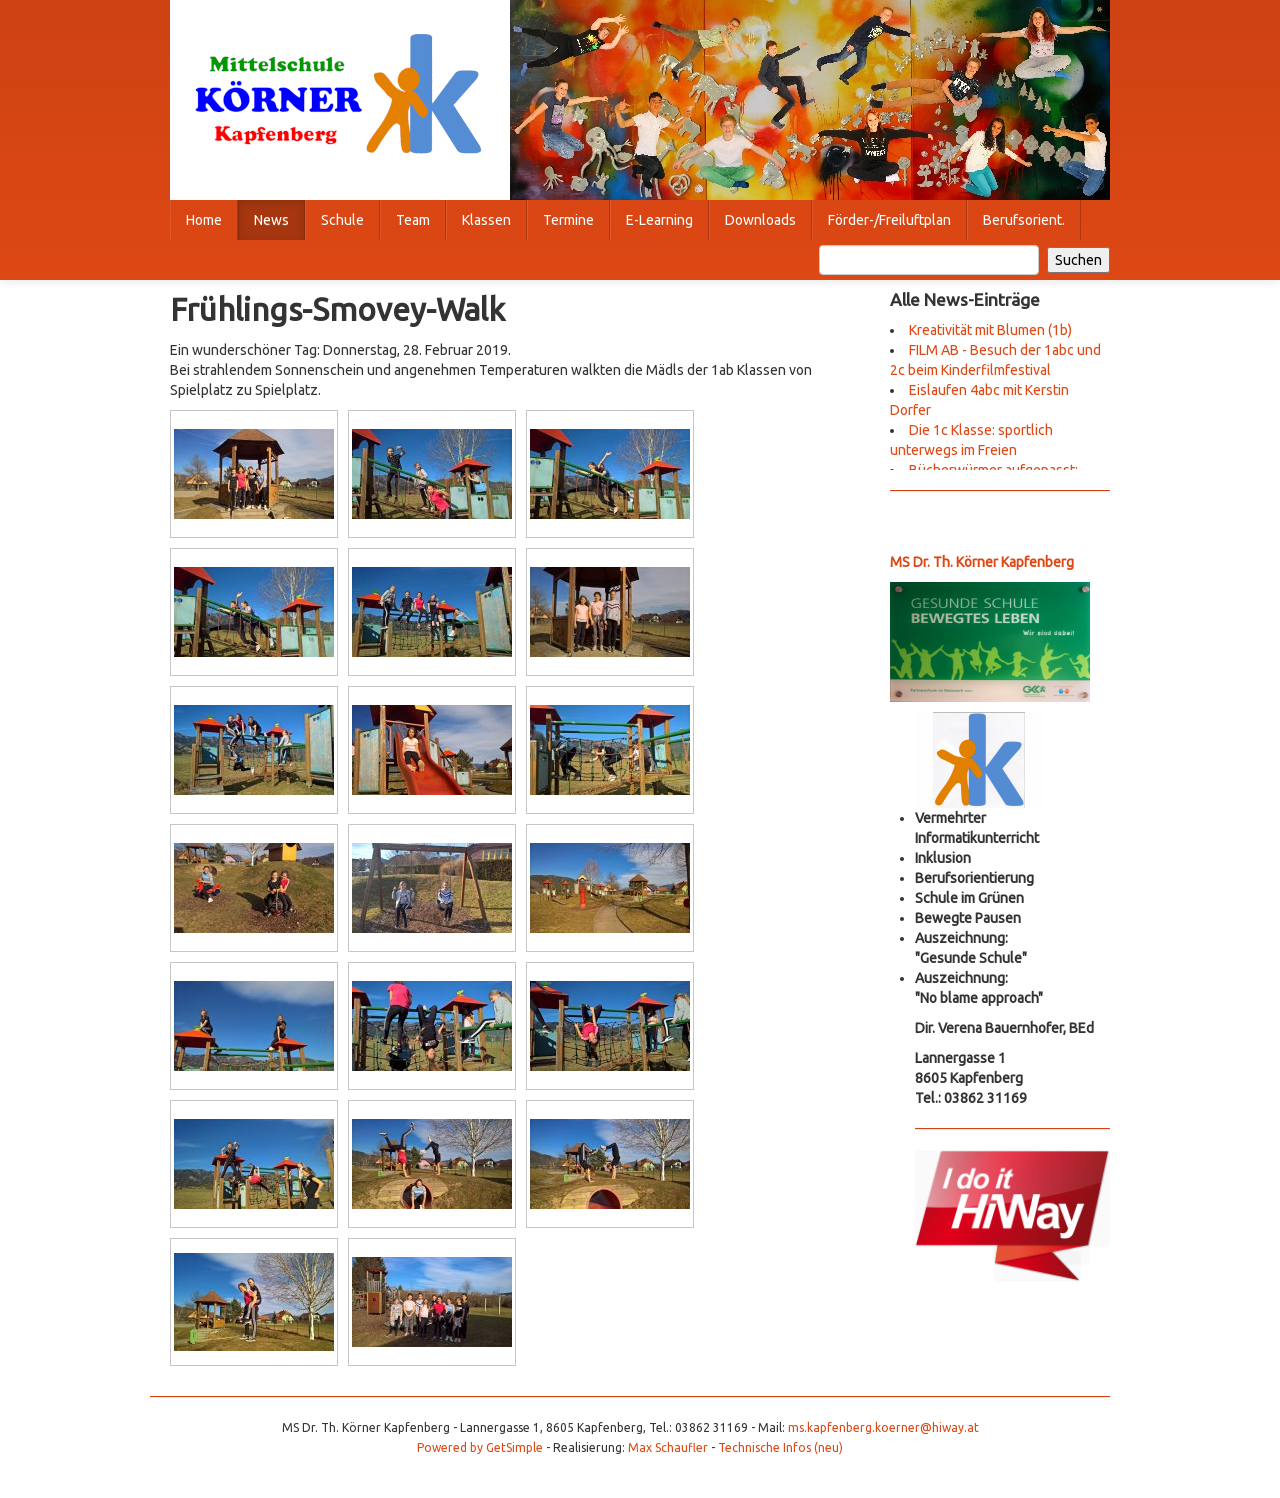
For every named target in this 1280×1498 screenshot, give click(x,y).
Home (204, 220)
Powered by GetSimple (480, 1447)
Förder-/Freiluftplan (889, 220)
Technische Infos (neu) (780, 1447)
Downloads (760, 220)
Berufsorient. (1024, 220)
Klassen (486, 220)
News (271, 220)
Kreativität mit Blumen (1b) (990, 330)
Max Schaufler (668, 1447)
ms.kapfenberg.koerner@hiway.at (883, 1427)
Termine (568, 220)
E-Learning (659, 220)
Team (413, 220)
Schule (342, 220)
